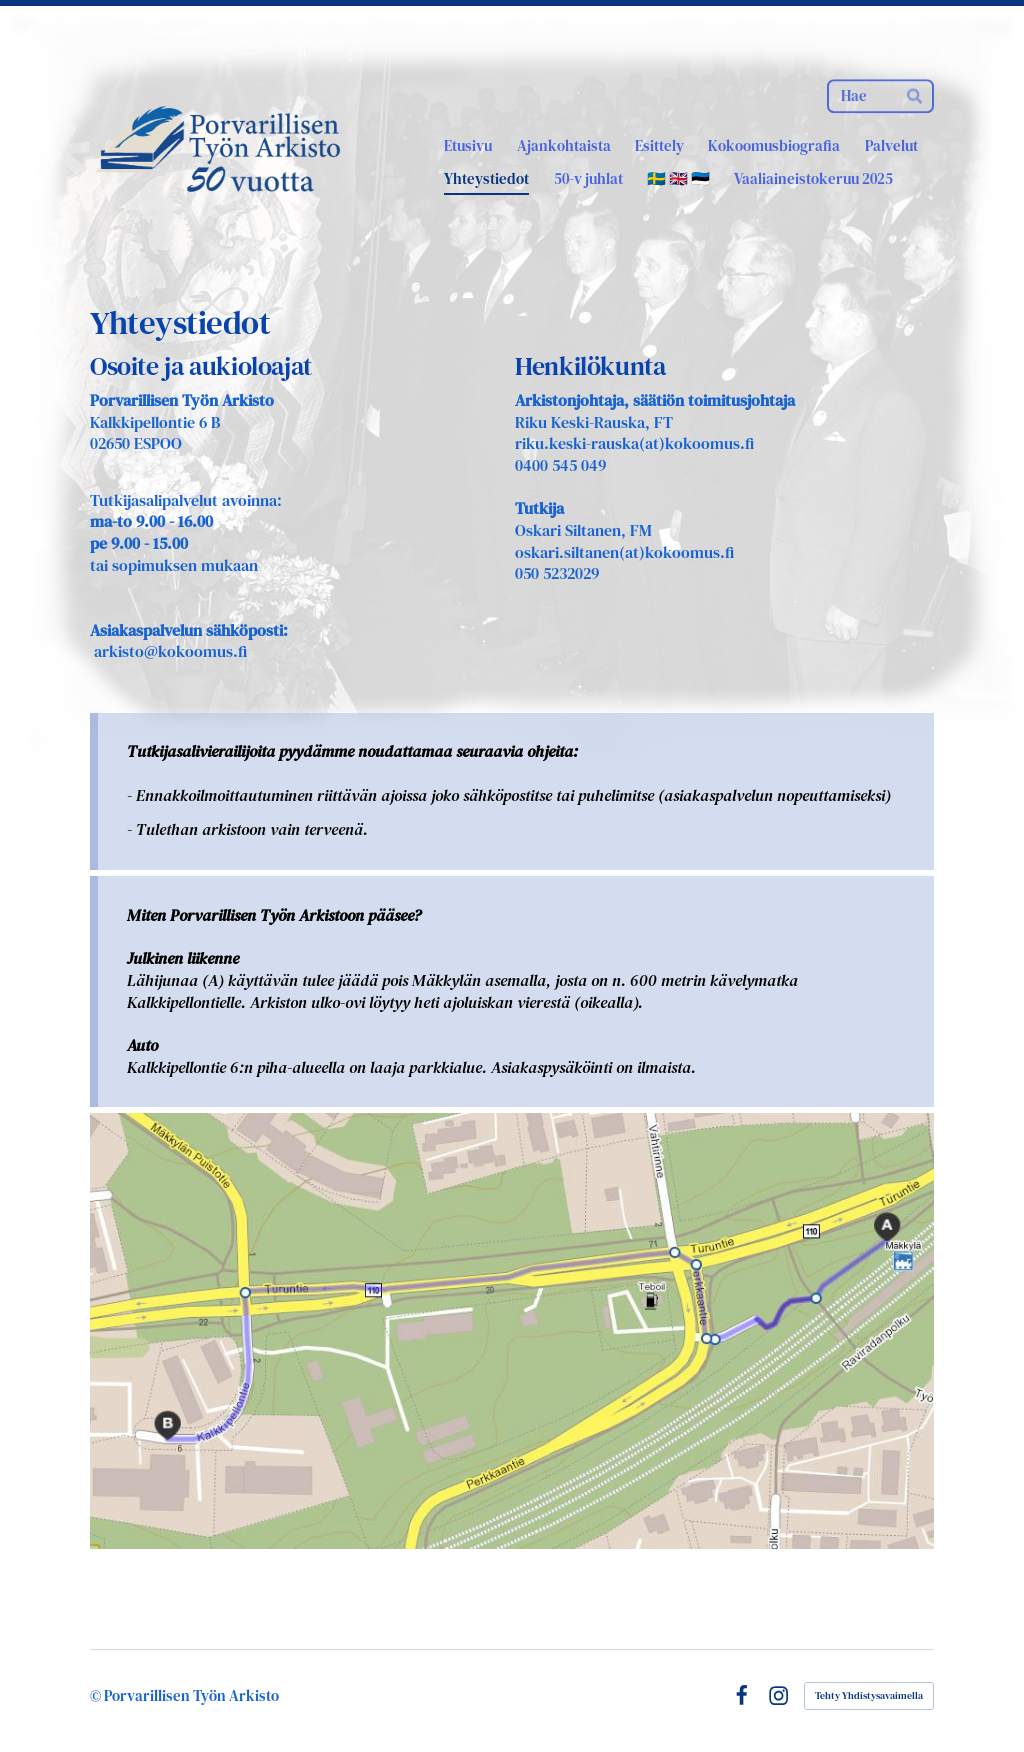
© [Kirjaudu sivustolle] (97, 1695)
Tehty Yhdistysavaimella (869, 1695)
